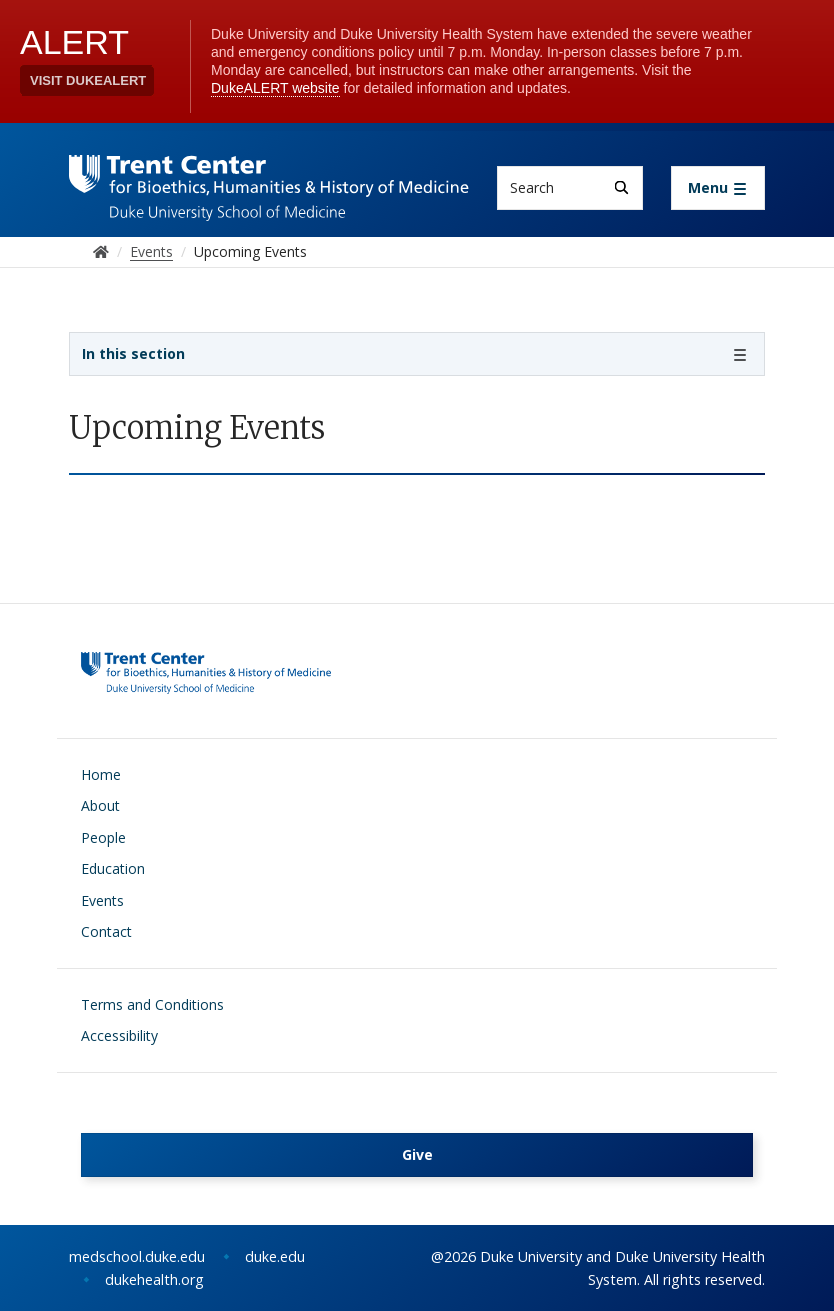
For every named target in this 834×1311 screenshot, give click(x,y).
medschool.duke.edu (137, 1256)
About (100, 805)
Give (417, 1154)
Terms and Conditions (152, 1004)
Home (101, 774)
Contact (106, 931)
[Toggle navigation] (718, 188)
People (103, 837)
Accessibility (119, 1035)
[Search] (621, 187)
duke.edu (275, 1256)
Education (113, 868)
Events (102, 900)
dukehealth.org (154, 1279)
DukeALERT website (275, 88)
